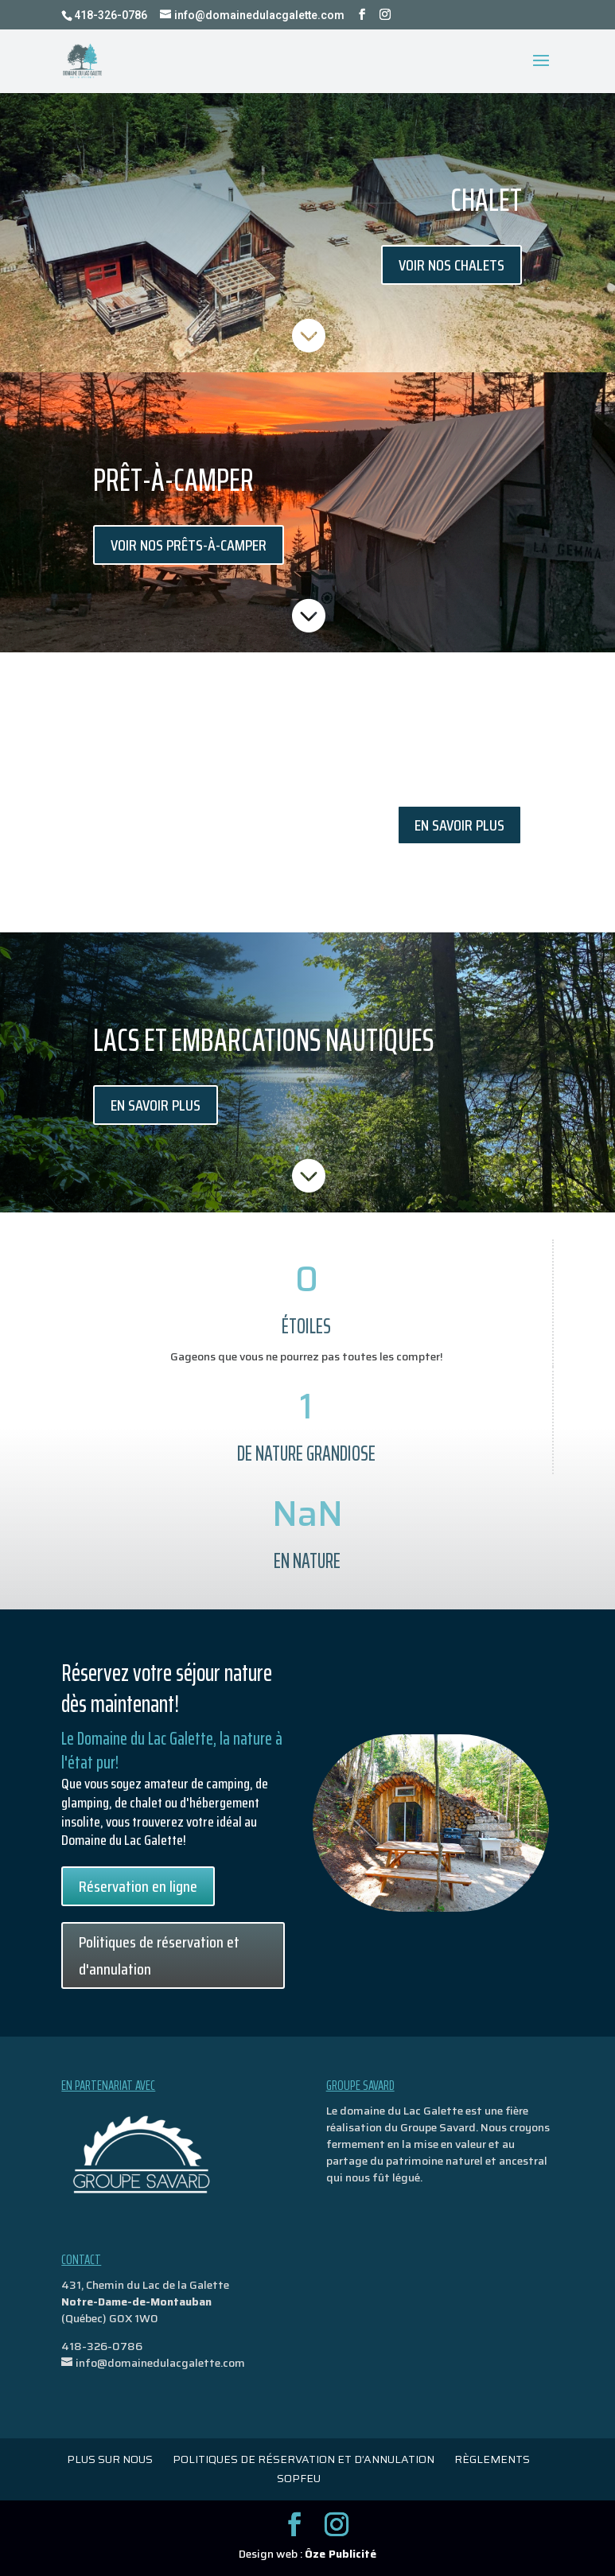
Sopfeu (299, 2478)
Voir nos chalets (451, 265)
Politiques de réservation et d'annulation (159, 1955)
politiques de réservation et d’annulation (303, 2459)
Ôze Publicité (340, 2553)
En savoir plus (459, 825)
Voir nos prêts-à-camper (189, 545)
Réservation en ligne (138, 1886)
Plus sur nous (110, 2459)
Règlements (492, 2459)
